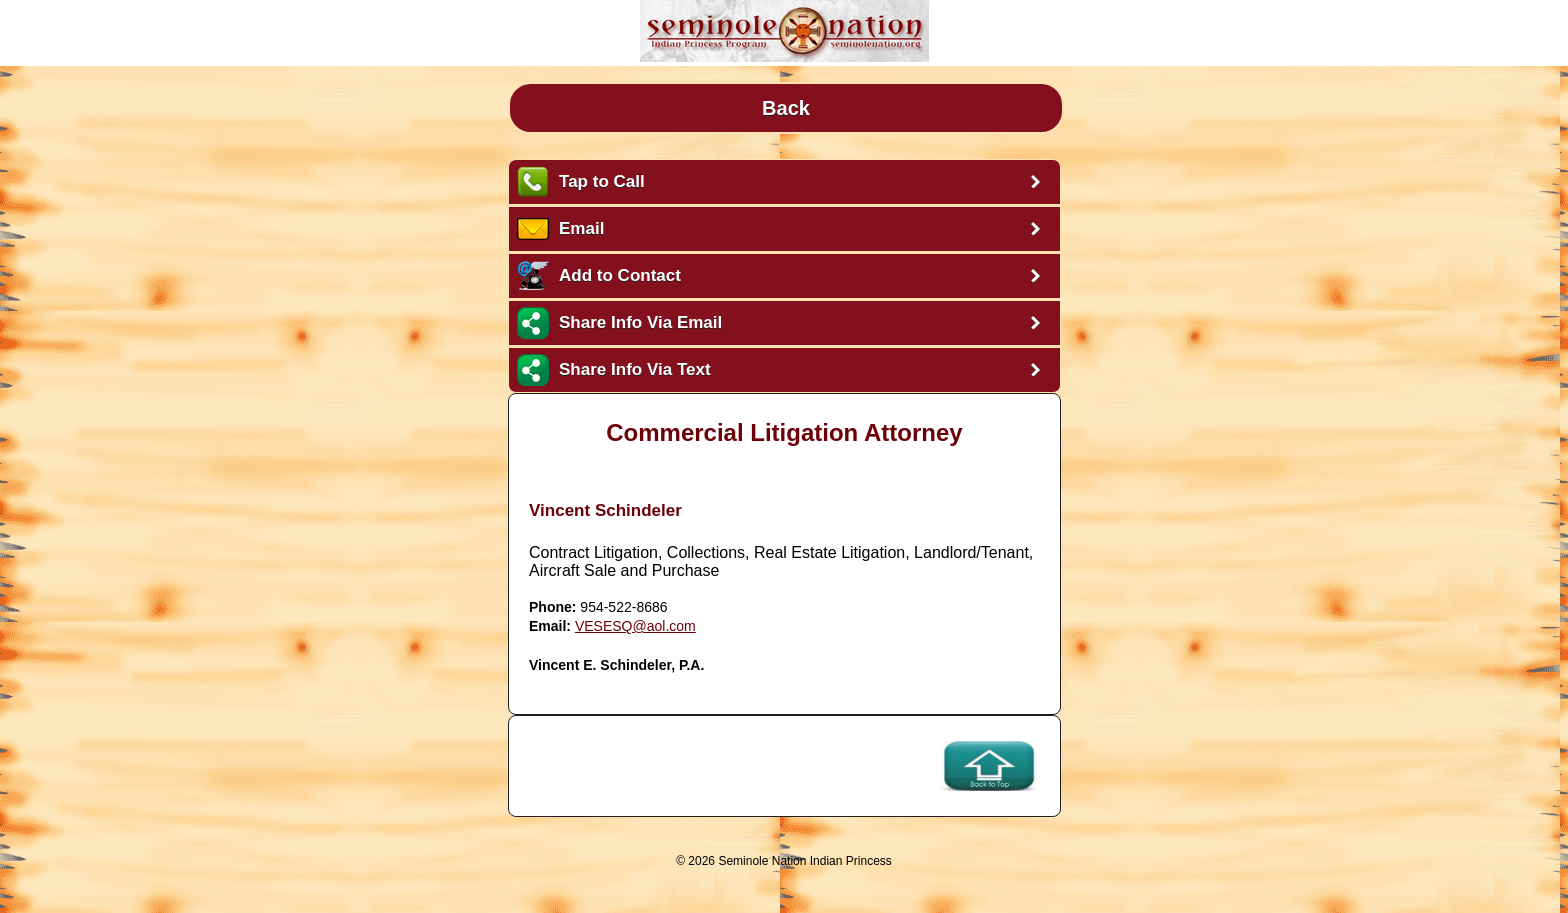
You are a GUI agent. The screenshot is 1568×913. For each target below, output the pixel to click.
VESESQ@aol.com (635, 626)
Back (786, 108)
